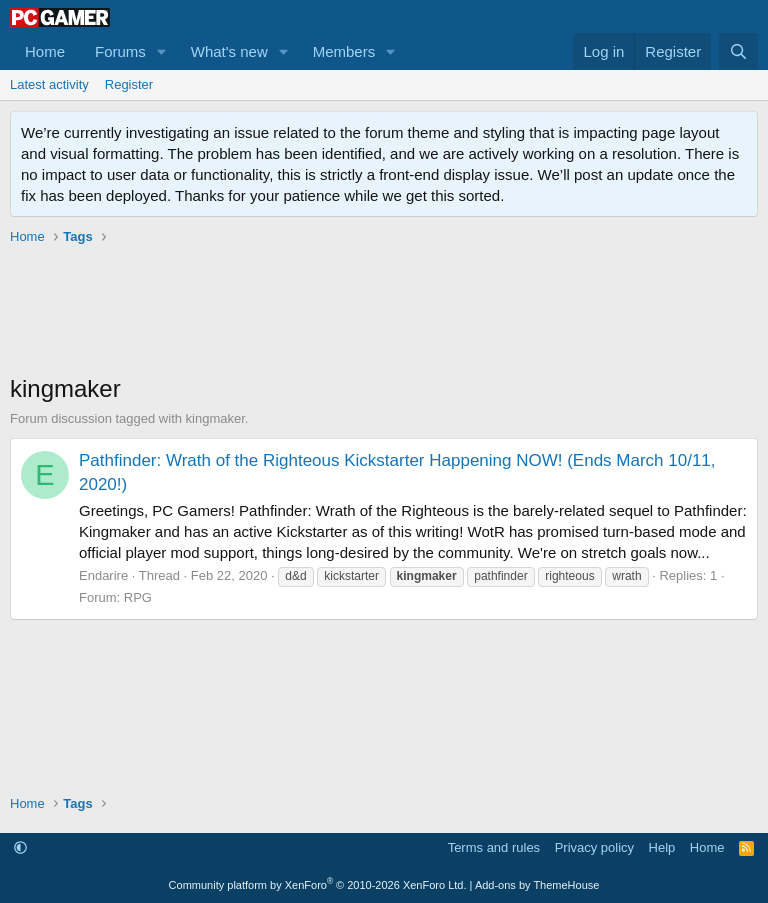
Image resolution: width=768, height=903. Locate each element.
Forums (120, 51)
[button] (162, 51)
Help (662, 847)
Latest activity (49, 84)
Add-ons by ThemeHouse (537, 885)
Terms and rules (494, 847)
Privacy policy (594, 847)
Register (129, 84)
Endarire (103, 575)
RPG (138, 597)
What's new (229, 51)
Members (344, 51)
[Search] (738, 51)
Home (45, 51)
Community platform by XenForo (318, 885)
